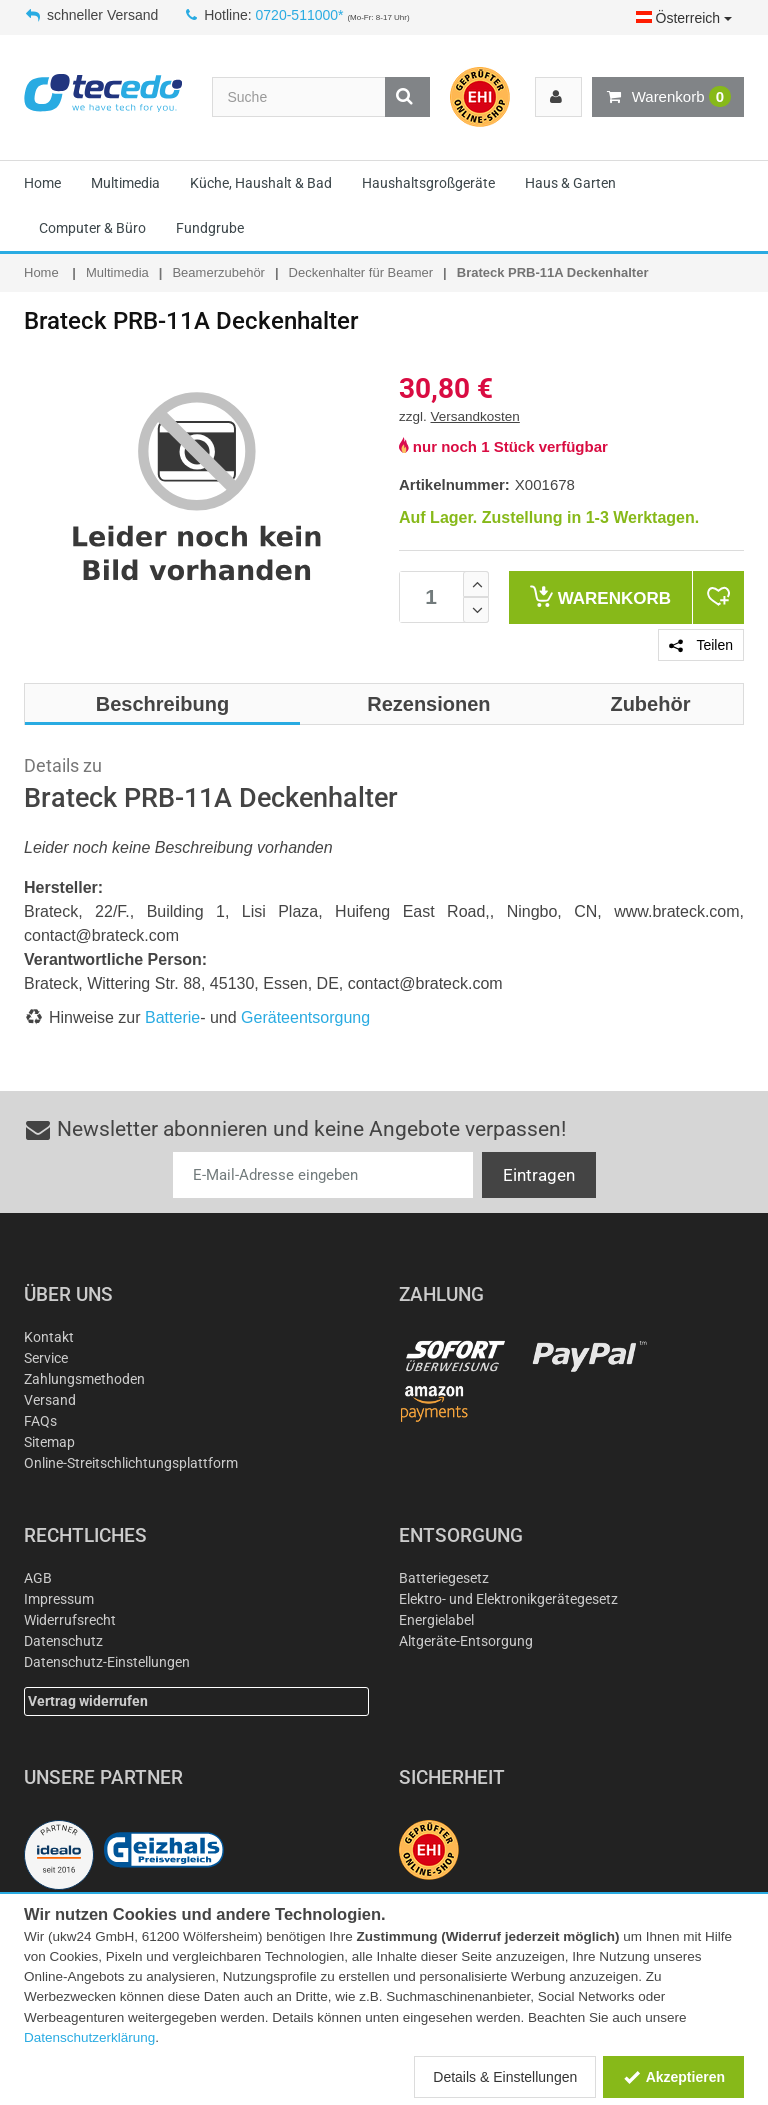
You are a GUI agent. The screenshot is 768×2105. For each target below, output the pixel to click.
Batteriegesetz (444, 1578)
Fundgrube (210, 228)
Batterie (172, 1017)
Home (42, 183)
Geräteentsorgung (305, 1017)
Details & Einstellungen (505, 2077)
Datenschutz (63, 1641)
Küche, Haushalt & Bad (261, 183)
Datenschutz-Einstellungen (107, 1662)
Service (46, 1358)
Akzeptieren (673, 2077)
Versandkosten (475, 416)
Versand (50, 1400)
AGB (38, 1578)
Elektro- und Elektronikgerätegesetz (508, 1599)
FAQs (40, 1421)
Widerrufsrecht (70, 1620)
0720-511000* (300, 15)
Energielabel (436, 1620)
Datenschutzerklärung (89, 2037)
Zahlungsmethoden (84, 1379)
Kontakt (49, 1337)
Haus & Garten (570, 183)
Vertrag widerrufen (88, 1701)
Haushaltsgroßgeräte (428, 183)
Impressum (59, 1599)
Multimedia (125, 183)
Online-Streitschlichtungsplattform (131, 1463)
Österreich (684, 18)
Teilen (701, 645)
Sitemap (49, 1442)
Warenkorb (668, 97)
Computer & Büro (92, 228)
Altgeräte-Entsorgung (466, 1641)
